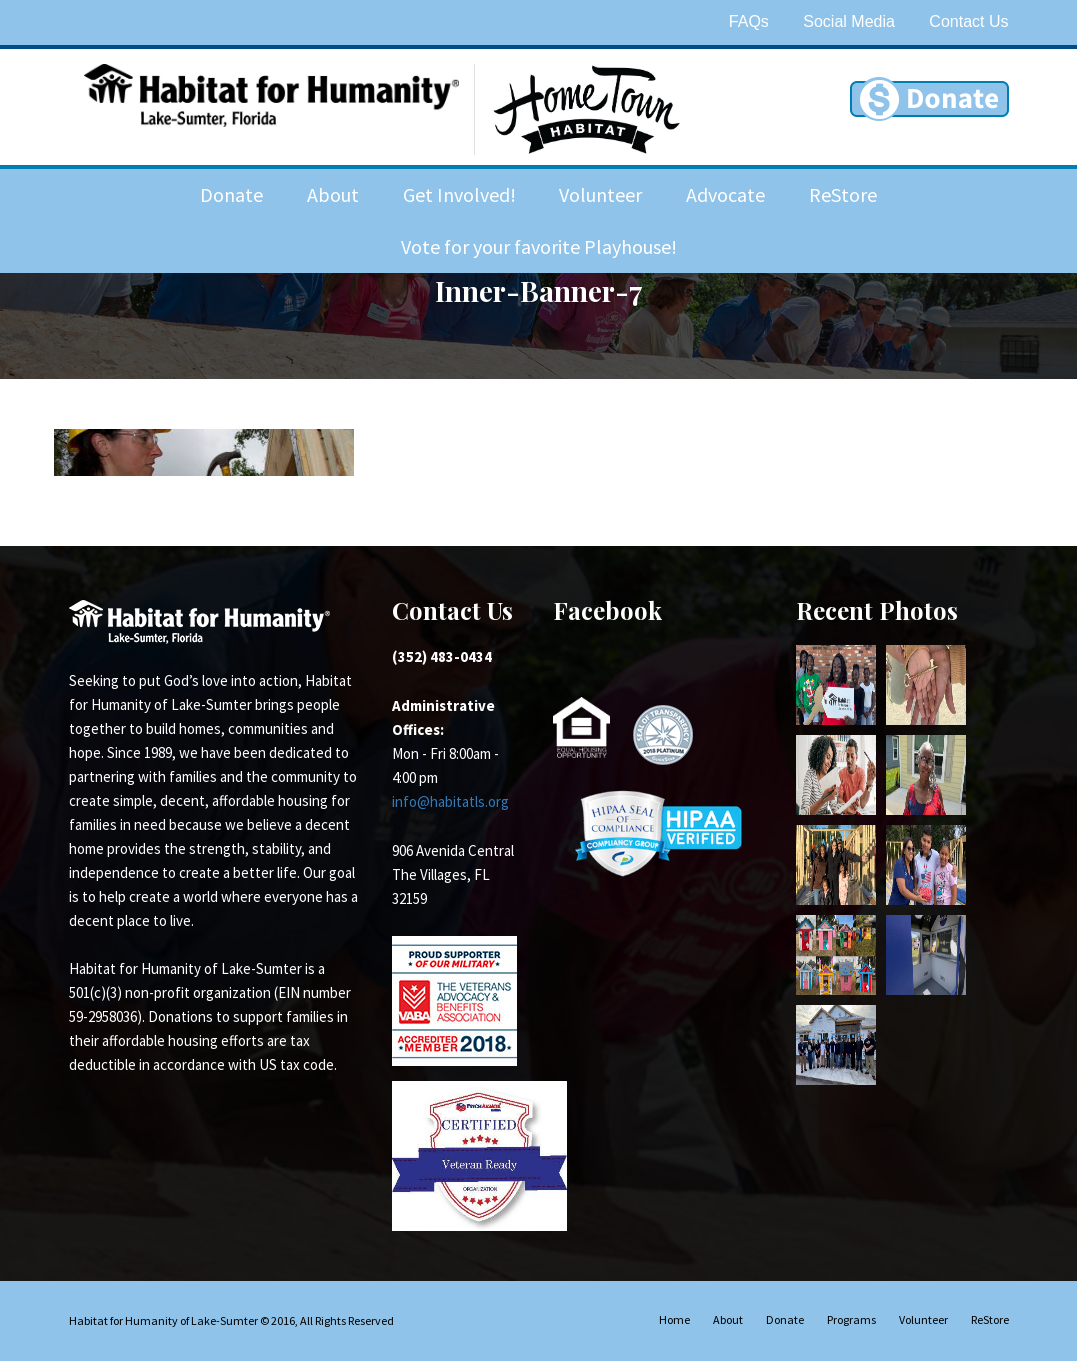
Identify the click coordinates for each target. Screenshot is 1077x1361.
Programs (851, 1319)
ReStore (843, 194)
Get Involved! (459, 194)
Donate (231, 194)
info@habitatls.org (450, 801)
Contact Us (968, 21)
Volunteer (600, 194)
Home (674, 1319)
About (333, 194)
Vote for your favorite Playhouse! (539, 246)
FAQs (749, 21)
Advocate (725, 194)
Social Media (849, 21)
